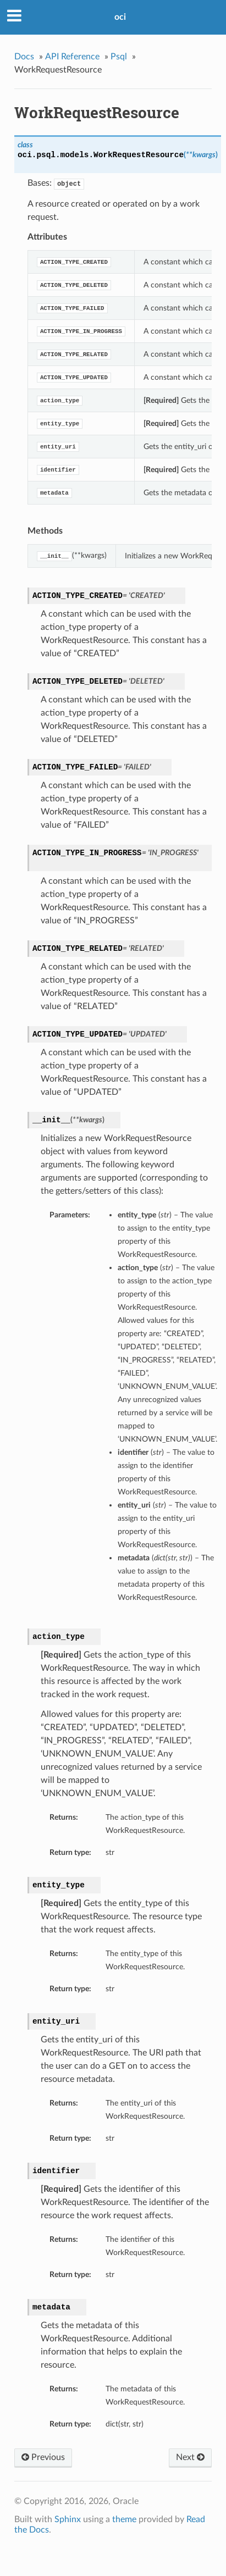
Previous (43, 2457)
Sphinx (67, 2519)
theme (124, 2519)
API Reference (72, 56)
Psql (119, 56)
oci (120, 17)
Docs (24, 56)
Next (190, 2457)
